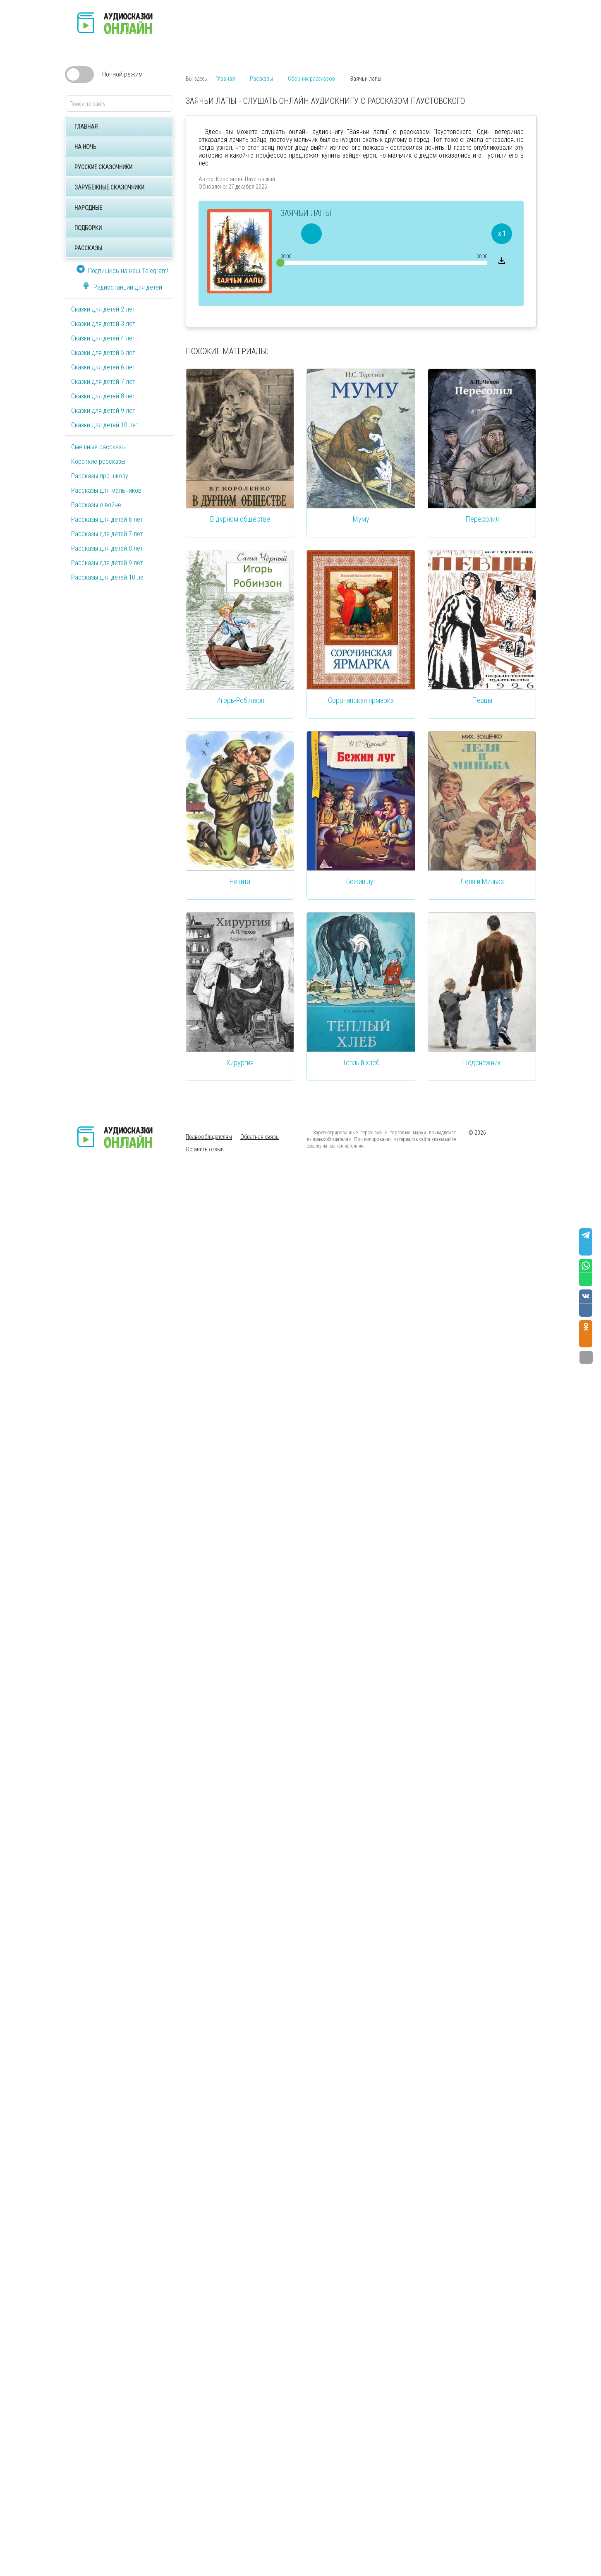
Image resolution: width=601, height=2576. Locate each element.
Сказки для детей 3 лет (103, 324)
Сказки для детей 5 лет (103, 353)
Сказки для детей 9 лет (103, 411)
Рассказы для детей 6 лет (107, 519)
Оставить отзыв (205, 1149)
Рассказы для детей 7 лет (107, 534)
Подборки (88, 228)
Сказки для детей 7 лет (103, 382)
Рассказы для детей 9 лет (107, 563)
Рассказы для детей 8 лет (107, 548)
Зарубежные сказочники (109, 187)
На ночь (85, 147)
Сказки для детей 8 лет (103, 396)
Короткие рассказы (98, 461)
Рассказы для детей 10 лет (108, 577)
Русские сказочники (103, 167)
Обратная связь (259, 1136)
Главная (86, 126)
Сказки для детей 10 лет (105, 425)
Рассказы (88, 248)
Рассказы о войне (96, 505)
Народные (88, 207)
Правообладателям (209, 1136)
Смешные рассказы (98, 447)
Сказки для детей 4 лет (103, 338)
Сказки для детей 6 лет (103, 367)
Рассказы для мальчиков (106, 490)
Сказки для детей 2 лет (103, 309)
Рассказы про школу (99, 476)
